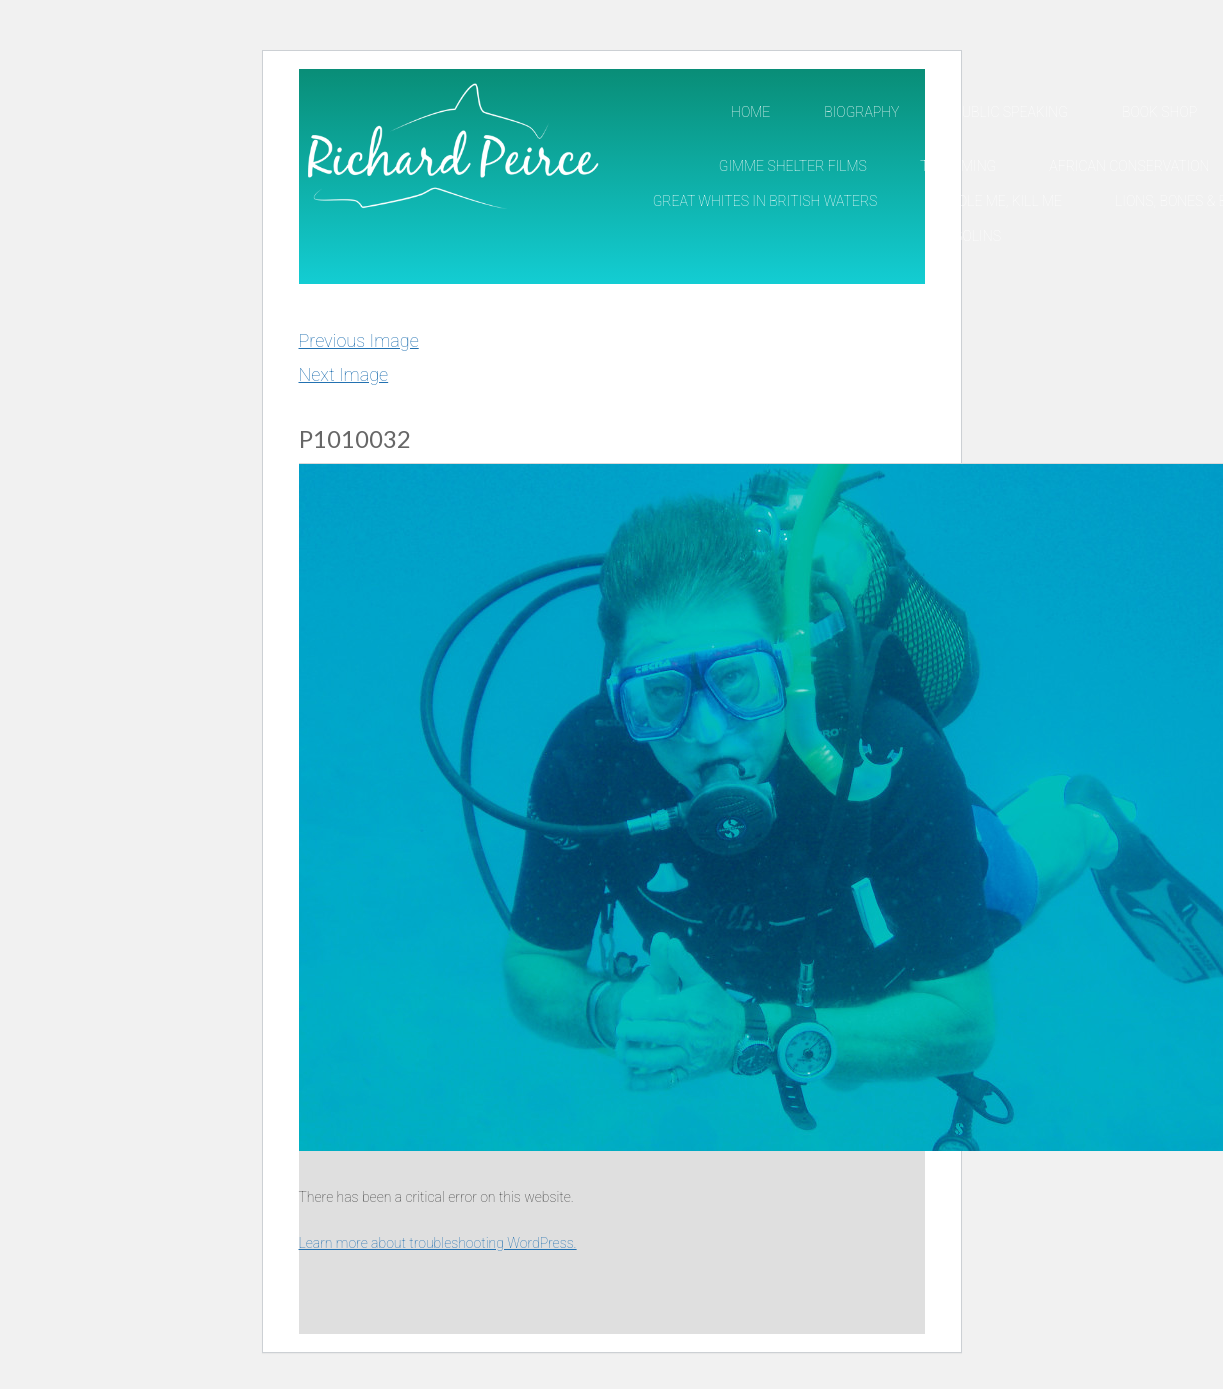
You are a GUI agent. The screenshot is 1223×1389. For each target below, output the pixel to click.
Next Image (344, 374)
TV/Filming (958, 166)
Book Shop (1159, 112)
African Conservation (1129, 166)
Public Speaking (1010, 112)
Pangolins (964, 236)
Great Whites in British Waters (765, 201)
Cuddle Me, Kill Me (996, 201)
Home (750, 112)
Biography (861, 112)
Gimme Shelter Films (793, 166)
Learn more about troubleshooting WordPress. (438, 1243)
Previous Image (359, 340)
